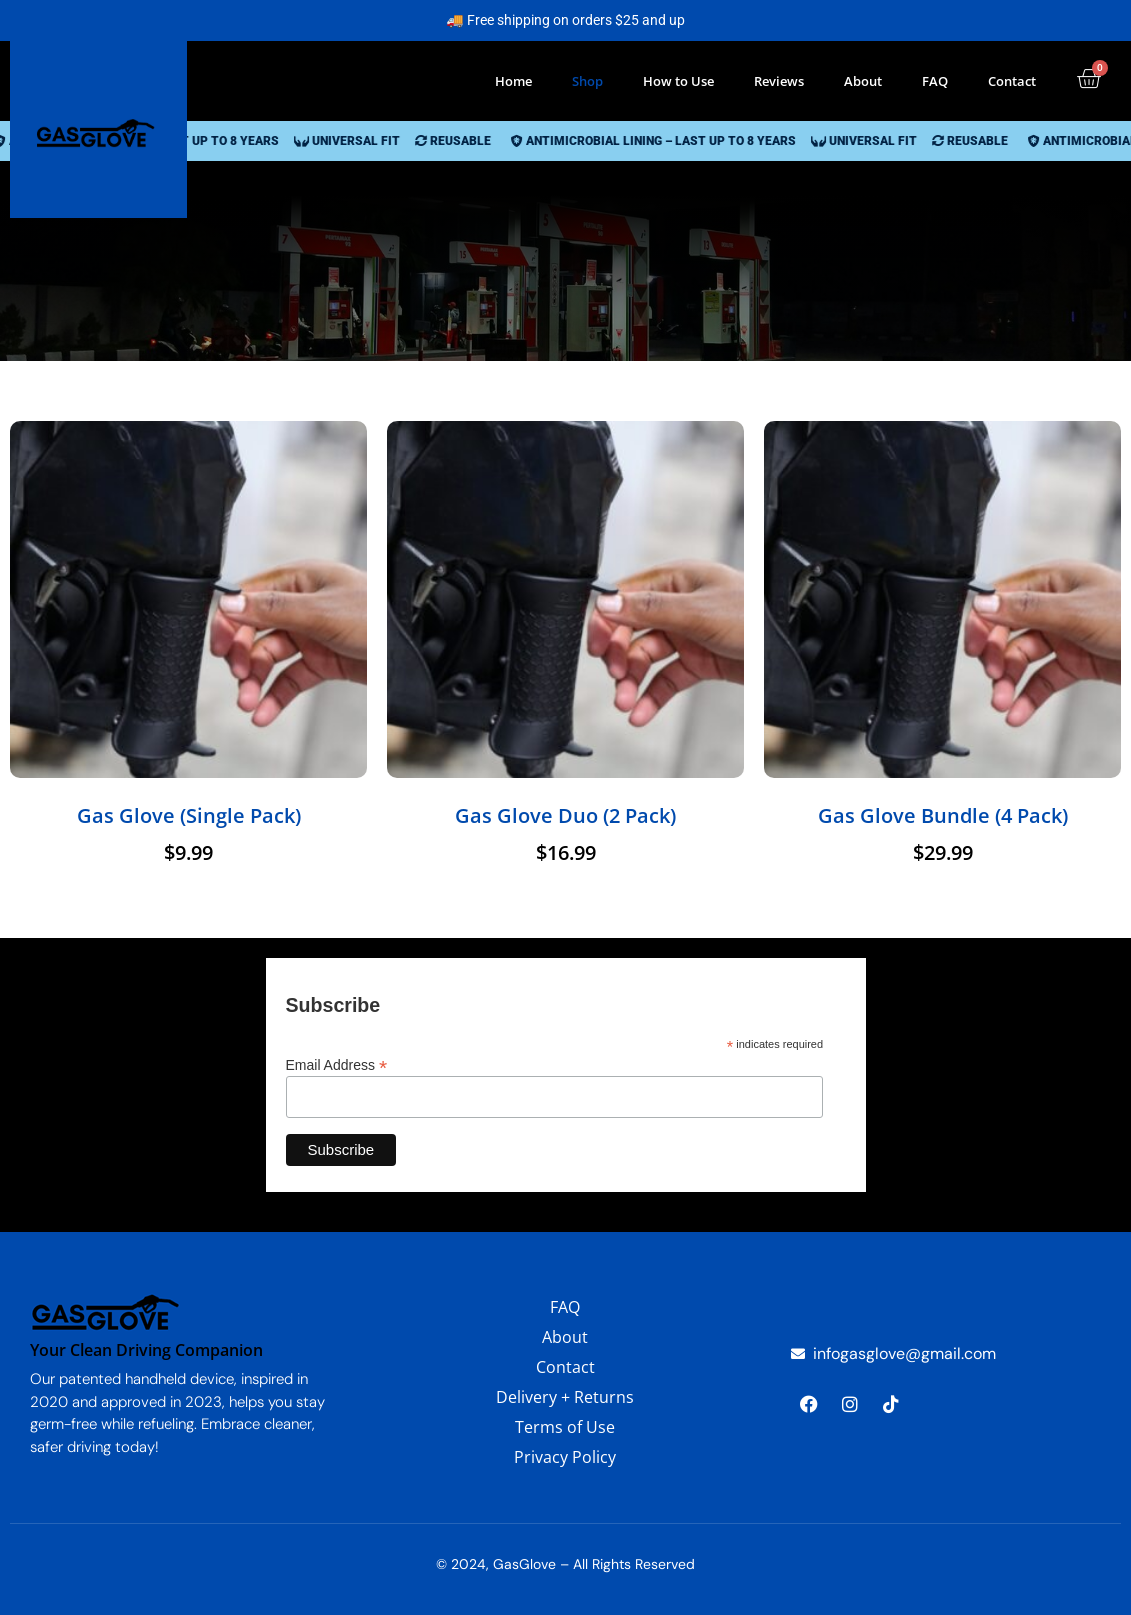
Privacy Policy (565, 1457)
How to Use (678, 81)
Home (513, 81)
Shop (587, 81)
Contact (1012, 81)
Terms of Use (565, 1427)
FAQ (935, 81)
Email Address (337, 1064)
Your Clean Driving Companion (146, 1350)
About (863, 81)
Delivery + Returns (565, 1397)
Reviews (779, 81)
